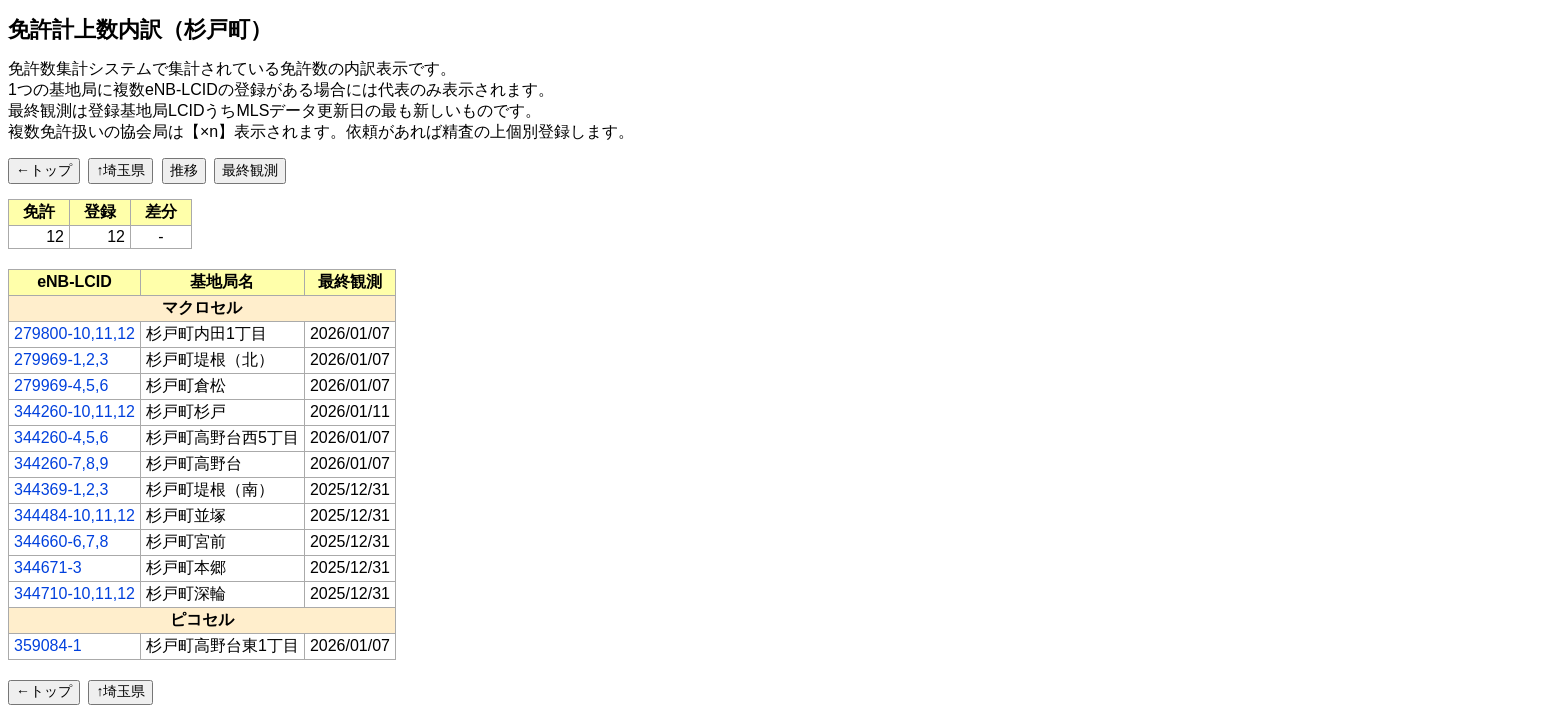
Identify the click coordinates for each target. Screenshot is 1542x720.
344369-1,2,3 (61, 489)
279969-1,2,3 (61, 359)
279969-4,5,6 (61, 385)
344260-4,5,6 (61, 437)
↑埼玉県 (120, 170)
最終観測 (250, 170)
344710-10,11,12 (74, 593)
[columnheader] (75, 282)
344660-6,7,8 (61, 541)
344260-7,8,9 (61, 463)
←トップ (44, 170)
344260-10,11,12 (74, 411)
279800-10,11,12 (74, 333)
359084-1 (48, 645)
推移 (184, 170)
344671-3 (48, 567)
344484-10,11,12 (74, 515)
